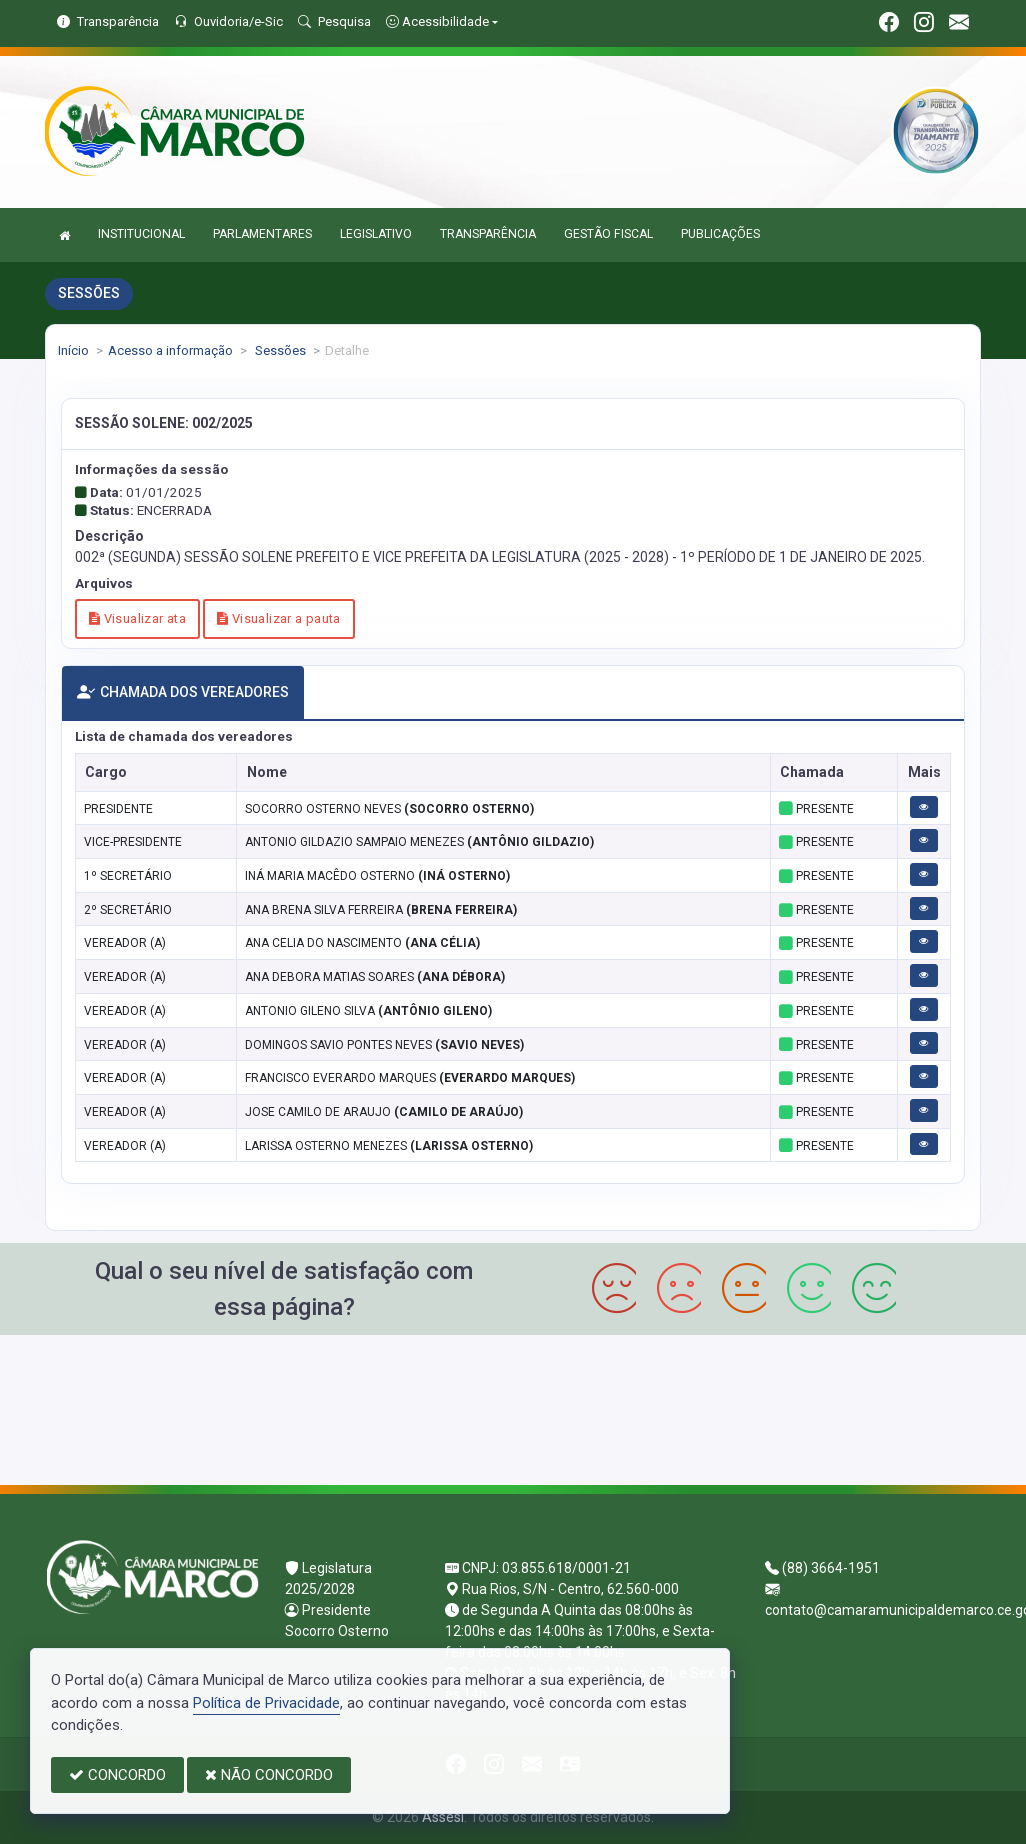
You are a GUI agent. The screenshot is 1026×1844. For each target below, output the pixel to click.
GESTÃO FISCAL (608, 234)
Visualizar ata (137, 618)
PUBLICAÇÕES (720, 234)
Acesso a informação (170, 350)
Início (73, 350)
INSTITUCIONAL (141, 234)
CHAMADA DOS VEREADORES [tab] (183, 692)
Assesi (443, 1817)
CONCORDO (117, 1775)
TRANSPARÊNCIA (488, 234)
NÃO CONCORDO (269, 1775)
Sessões (279, 350)
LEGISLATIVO (376, 234)
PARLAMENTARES (262, 234)
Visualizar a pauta (279, 618)
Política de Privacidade (266, 1703)
